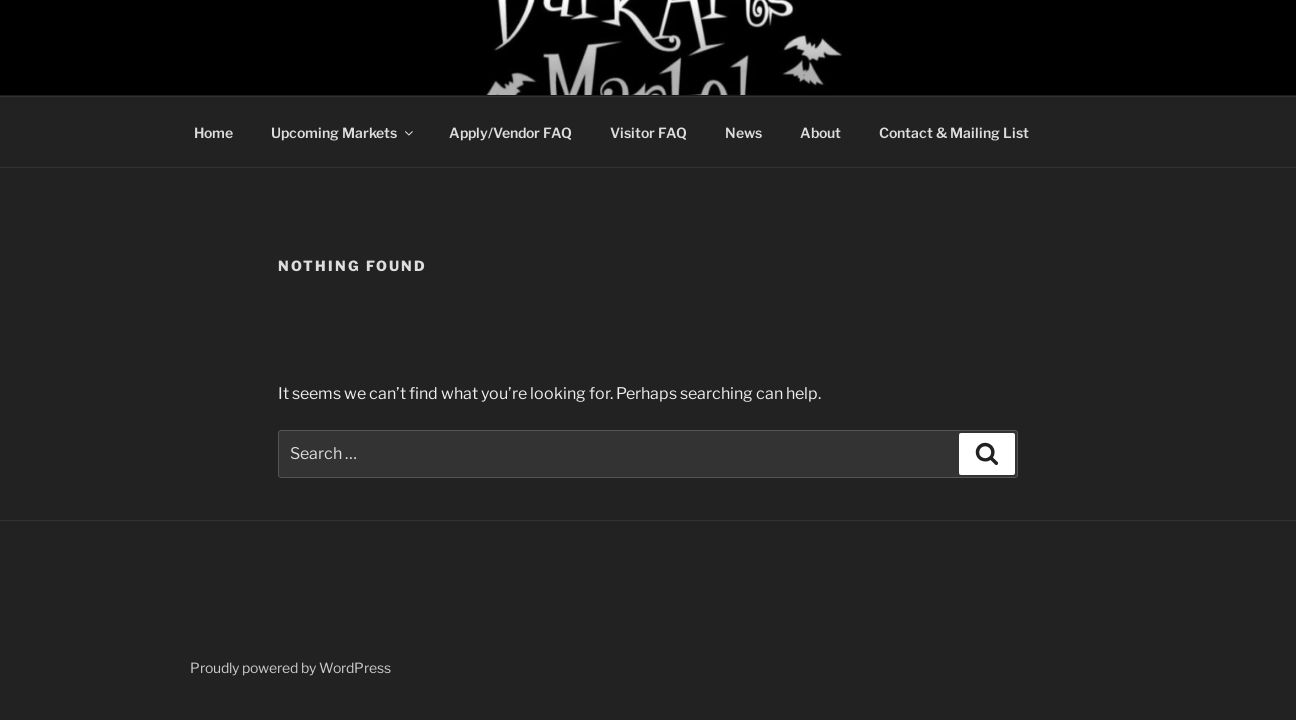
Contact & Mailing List (954, 132)
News (743, 132)
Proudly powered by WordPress (290, 667)
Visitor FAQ (648, 132)
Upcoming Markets (343, 132)
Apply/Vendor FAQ (510, 132)
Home (213, 132)
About (820, 132)
